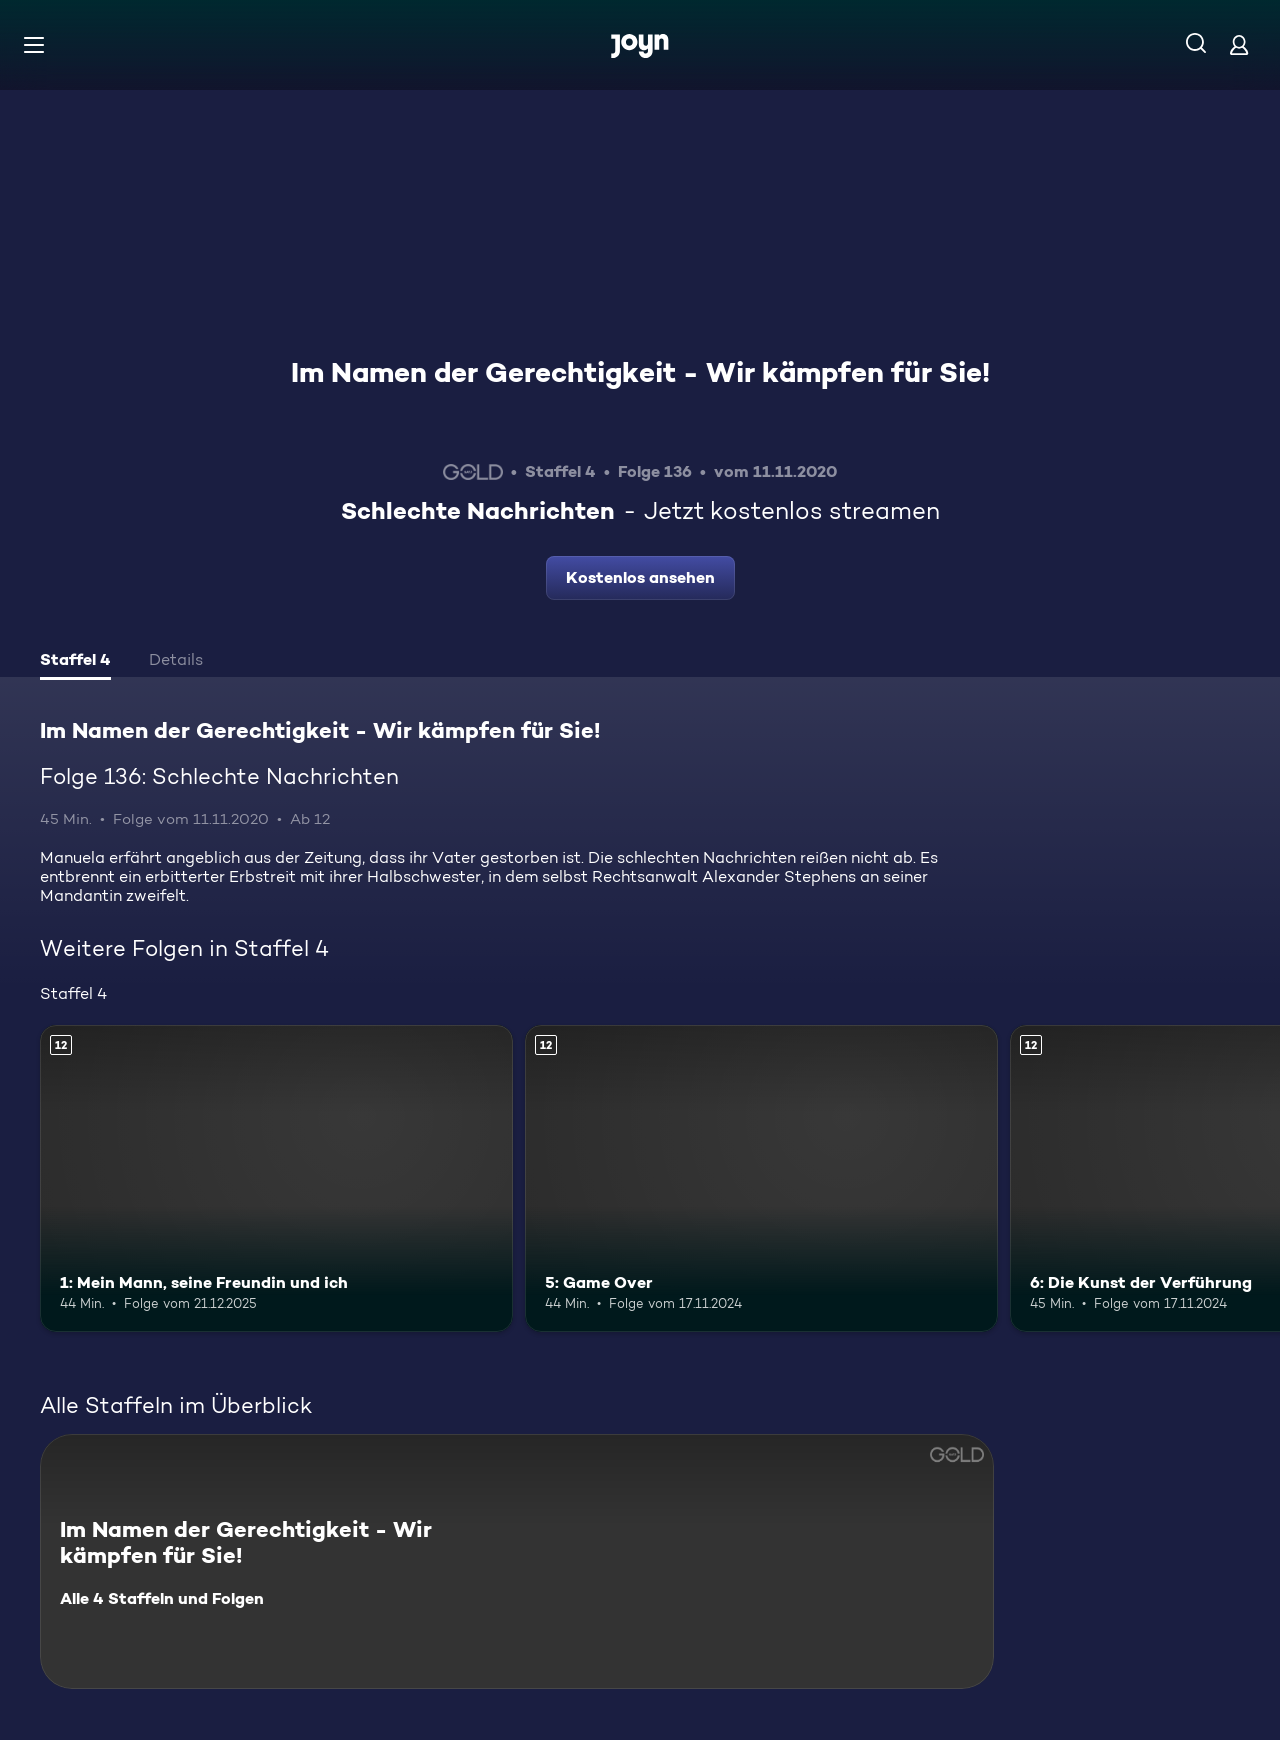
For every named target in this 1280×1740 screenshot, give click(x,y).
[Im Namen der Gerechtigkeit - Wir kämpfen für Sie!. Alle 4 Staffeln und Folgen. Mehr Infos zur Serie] (517, 1561)
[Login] (1239, 44)
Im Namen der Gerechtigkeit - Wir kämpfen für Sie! (640, 372)
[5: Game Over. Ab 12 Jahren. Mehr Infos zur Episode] (761, 1178)
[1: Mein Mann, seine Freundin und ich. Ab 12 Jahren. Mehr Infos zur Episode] (276, 1178)
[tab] (75, 662)
